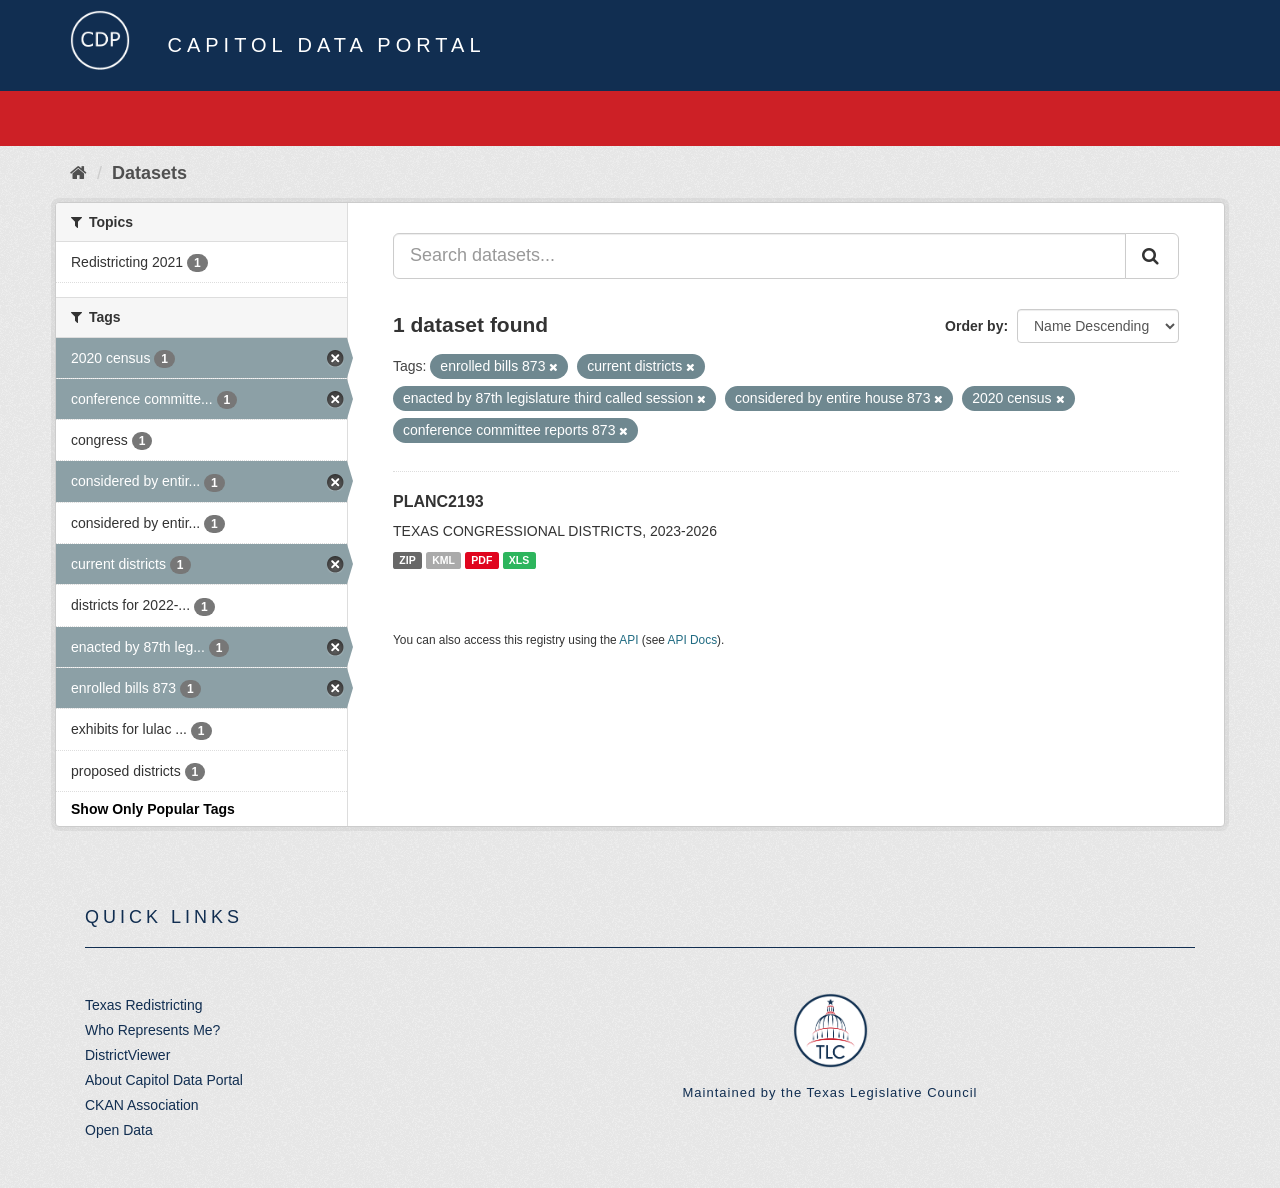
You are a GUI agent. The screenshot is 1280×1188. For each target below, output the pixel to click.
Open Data (119, 1130)
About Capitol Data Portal (164, 1080)
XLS (519, 560)
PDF (481, 560)
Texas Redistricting (144, 1005)
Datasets (149, 173)
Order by (974, 326)
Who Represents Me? (152, 1030)
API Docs (693, 640)
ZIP (407, 560)
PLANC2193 (438, 501)
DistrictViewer (127, 1055)
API (628, 640)
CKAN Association (142, 1105)
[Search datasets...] (759, 256)
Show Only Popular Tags (153, 809)
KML (443, 560)
